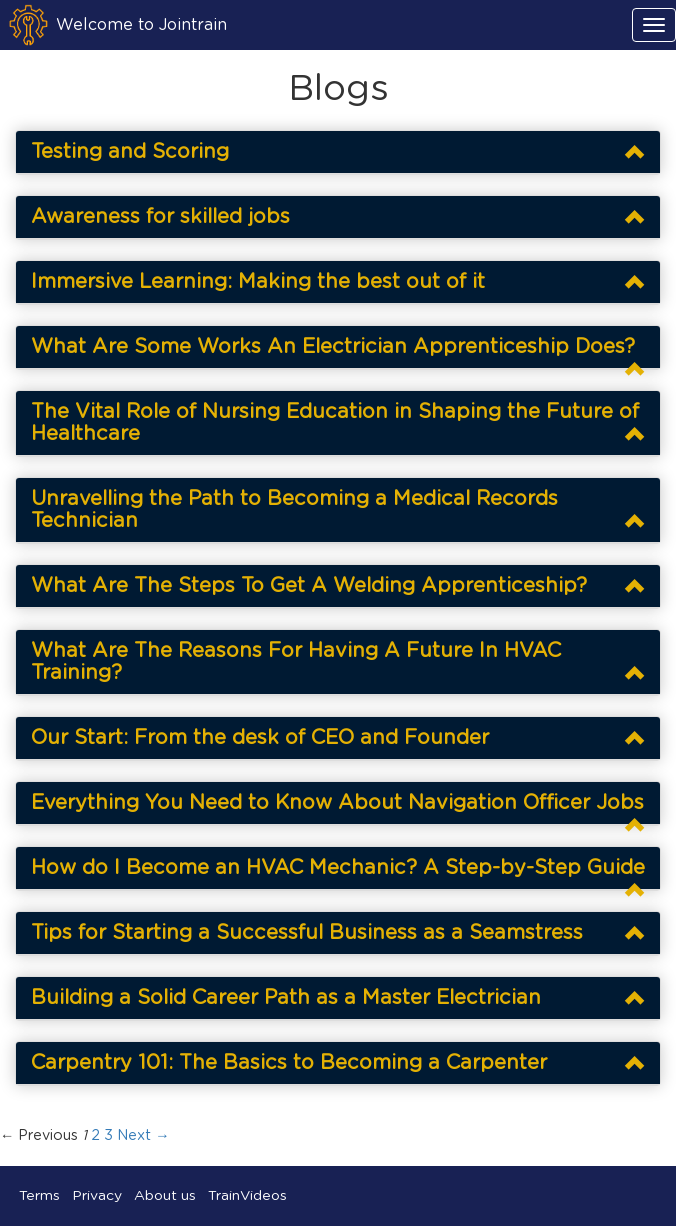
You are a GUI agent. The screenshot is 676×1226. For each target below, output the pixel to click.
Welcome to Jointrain (141, 25)
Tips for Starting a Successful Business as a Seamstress (307, 933)
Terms (39, 1196)
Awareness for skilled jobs (160, 217)
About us (165, 1196)
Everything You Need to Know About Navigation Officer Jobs (337, 803)
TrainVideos (247, 1196)
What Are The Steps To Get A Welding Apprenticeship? (309, 586)
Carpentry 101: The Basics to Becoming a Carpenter (289, 1063)
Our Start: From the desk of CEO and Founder (260, 738)
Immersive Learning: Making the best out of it (258, 282)
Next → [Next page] (143, 1136)
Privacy (97, 1196)
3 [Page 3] (108, 1136)
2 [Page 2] (95, 1136)
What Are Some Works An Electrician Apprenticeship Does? (333, 347)
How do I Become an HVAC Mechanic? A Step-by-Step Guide (338, 868)
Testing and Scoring (130, 152)
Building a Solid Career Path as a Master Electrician (286, 998)
